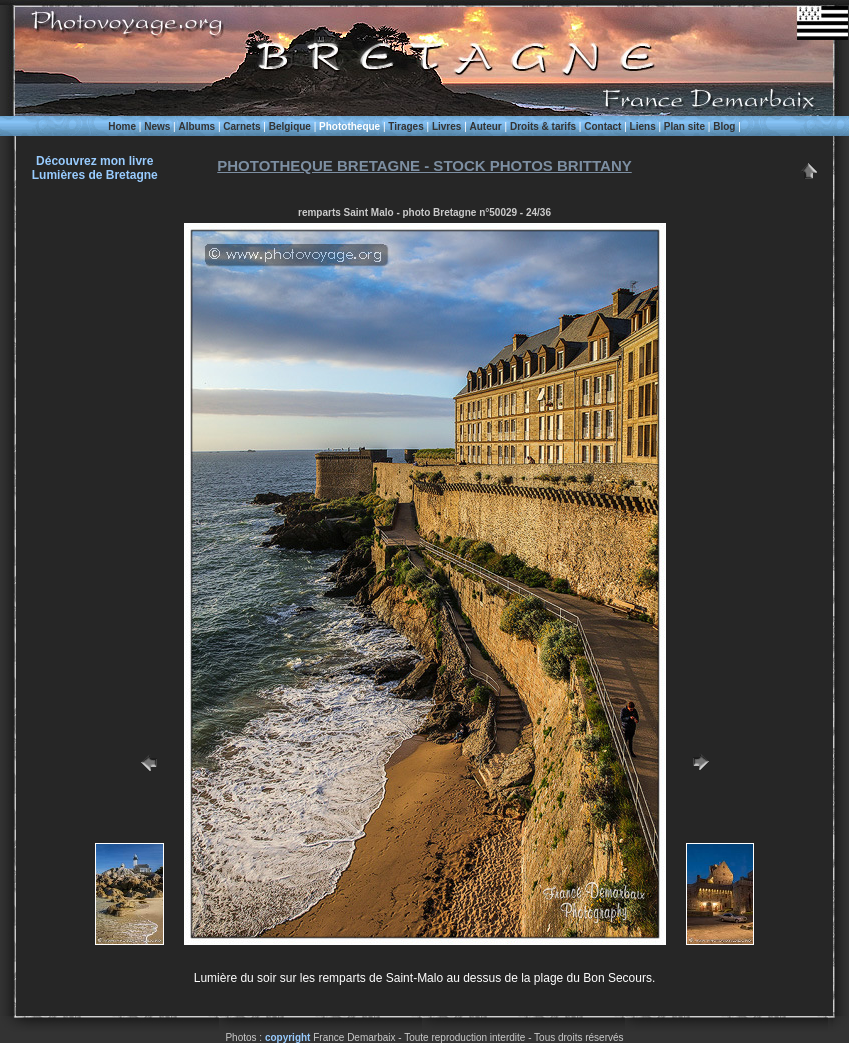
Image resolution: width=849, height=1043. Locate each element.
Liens (643, 126)
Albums (196, 126)
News (157, 126)
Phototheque (349, 126)
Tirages (405, 126)
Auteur (486, 126)
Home (122, 126)
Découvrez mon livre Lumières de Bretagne (95, 168)
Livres (446, 126)
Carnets (241, 126)
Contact (602, 126)
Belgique (290, 126)
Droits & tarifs (543, 126)
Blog (724, 126)
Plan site (684, 126)
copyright (288, 1037)
